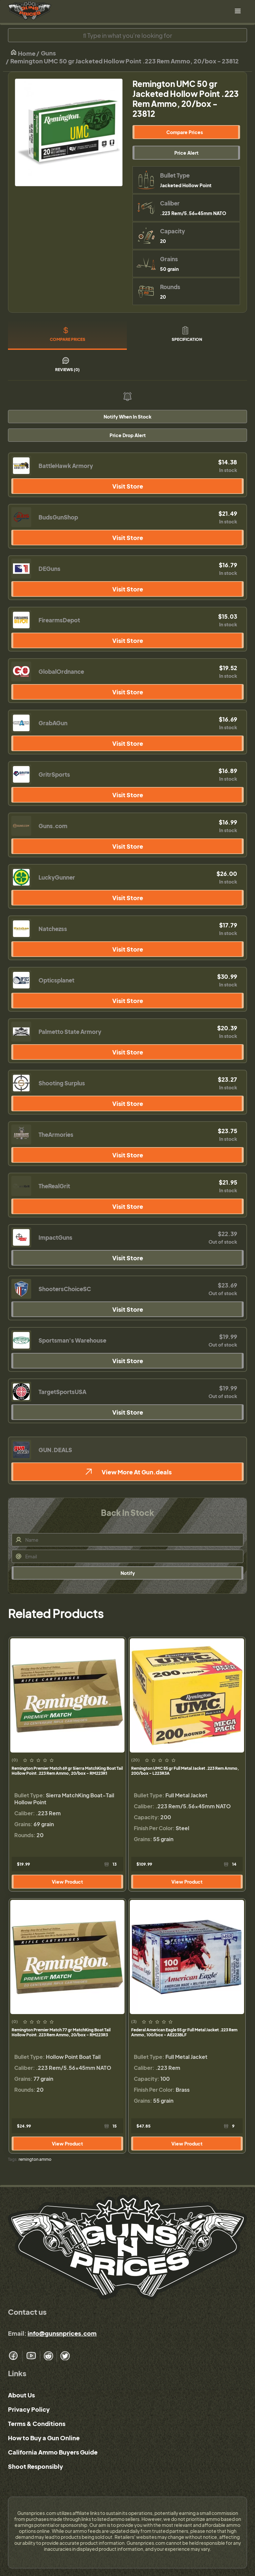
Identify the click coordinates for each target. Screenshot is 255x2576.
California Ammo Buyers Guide (53, 2452)
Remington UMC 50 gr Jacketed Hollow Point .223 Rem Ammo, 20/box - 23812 (124, 61)
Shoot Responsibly (35, 2466)
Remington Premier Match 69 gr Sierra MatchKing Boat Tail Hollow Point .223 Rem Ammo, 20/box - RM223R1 (67, 1771)
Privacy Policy (29, 2409)
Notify (128, 1573)
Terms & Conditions (36, 2423)
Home (23, 53)
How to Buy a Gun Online (44, 2438)
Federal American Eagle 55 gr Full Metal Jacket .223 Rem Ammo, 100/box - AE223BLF (184, 2032)
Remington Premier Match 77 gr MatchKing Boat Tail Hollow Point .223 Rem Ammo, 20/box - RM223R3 (61, 2032)
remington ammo (35, 2159)
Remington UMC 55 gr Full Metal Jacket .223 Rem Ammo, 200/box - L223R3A (185, 1771)
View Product (67, 1882)
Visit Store (127, 486)
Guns (48, 53)
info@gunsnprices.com (62, 2333)
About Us (21, 2395)
